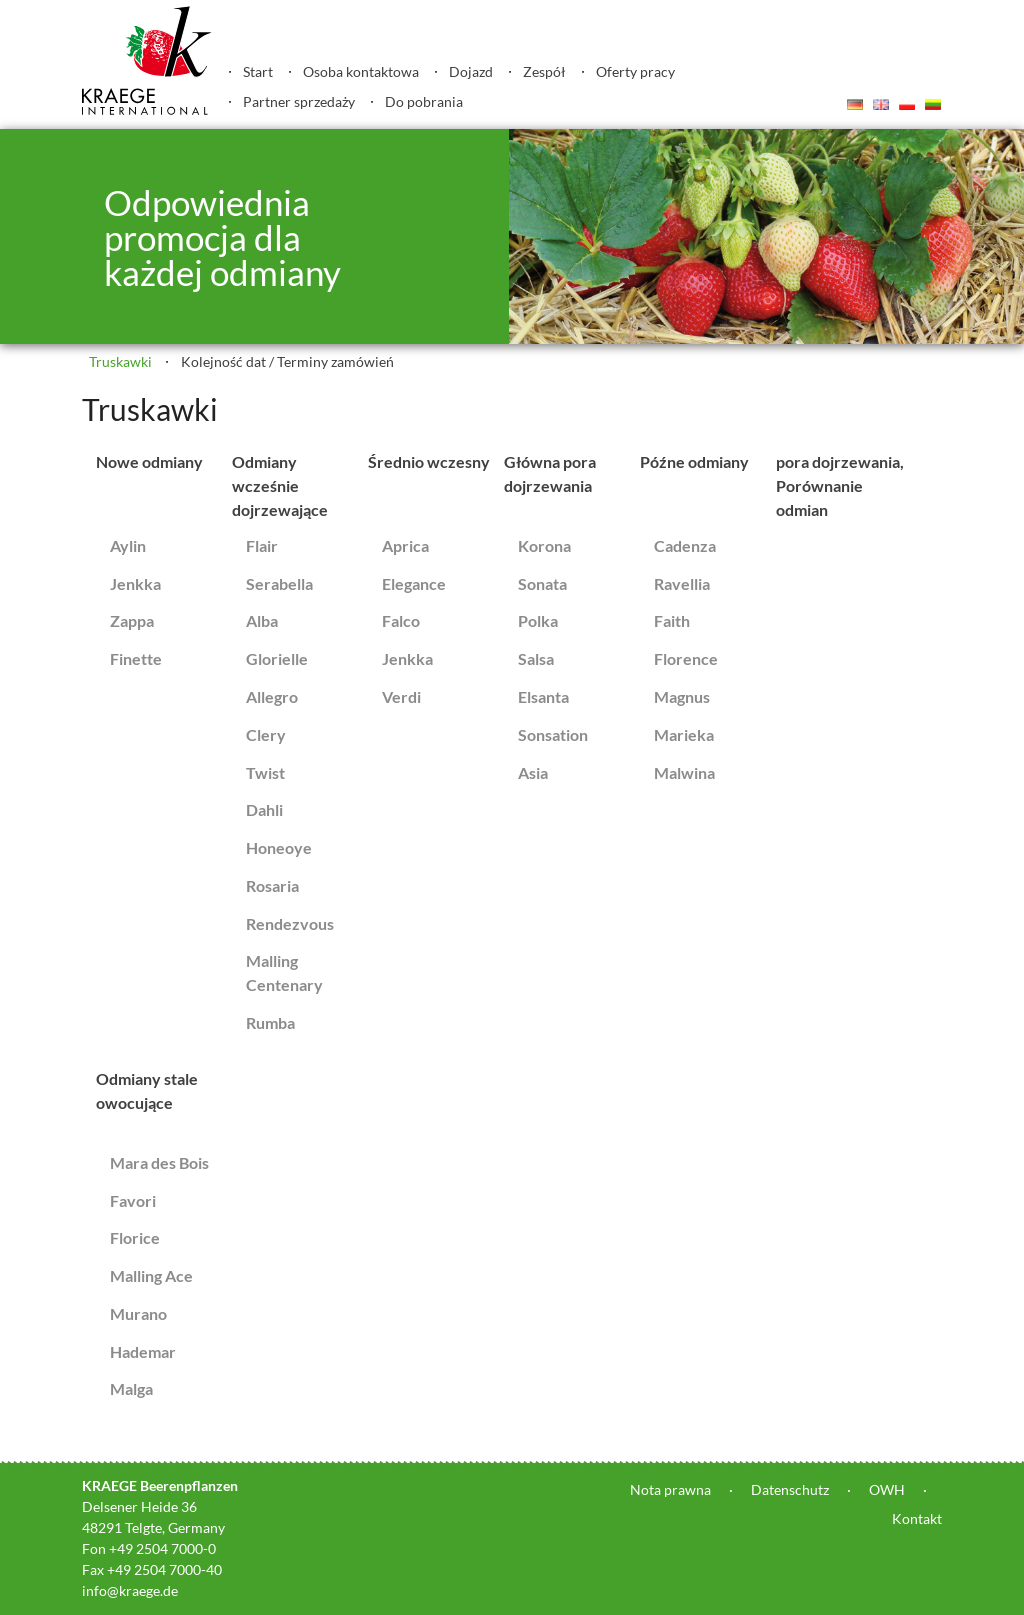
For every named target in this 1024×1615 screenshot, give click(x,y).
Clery (266, 734)
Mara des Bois (159, 1162)
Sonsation (553, 734)
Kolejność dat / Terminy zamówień (287, 361)
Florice (135, 1237)
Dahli (264, 809)
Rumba (270, 1022)
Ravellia (682, 583)
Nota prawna (670, 1489)
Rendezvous (290, 923)
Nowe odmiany (149, 461)
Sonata (542, 583)
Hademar (143, 1351)
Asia (533, 772)
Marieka (684, 734)
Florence (686, 658)
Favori (133, 1200)
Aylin (128, 545)
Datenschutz (790, 1489)
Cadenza (685, 545)
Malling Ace (151, 1275)
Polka (538, 620)
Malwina (684, 772)
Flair (262, 545)
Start (258, 71)
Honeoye (279, 847)
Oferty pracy (635, 71)
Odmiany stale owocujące (147, 1090)
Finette (136, 658)
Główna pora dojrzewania (550, 473)
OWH (887, 1489)
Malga (131, 1388)
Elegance (414, 583)
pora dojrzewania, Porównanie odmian (840, 485)
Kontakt (917, 1518)
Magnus (682, 696)
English (881, 104)
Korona (544, 545)
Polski (907, 104)
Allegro (272, 696)
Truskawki (120, 361)
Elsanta (543, 696)
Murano (138, 1313)
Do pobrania (424, 101)
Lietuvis (933, 104)
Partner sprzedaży (299, 101)
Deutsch (855, 104)
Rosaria (272, 885)
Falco (401, 620)
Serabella (279, 583)
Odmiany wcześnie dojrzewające (280, 485)
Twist (265, 772)
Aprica (405, 545)
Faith (672, 620)
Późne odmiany (694, 461)
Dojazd (471, 71)
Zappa (132, 620)
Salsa (536, 658)
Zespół (544, 71)
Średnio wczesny (429, 461)
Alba (262, 620)
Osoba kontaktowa (361, 71)
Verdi (401, 696)
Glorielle (277, 658)
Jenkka (135, 583)
